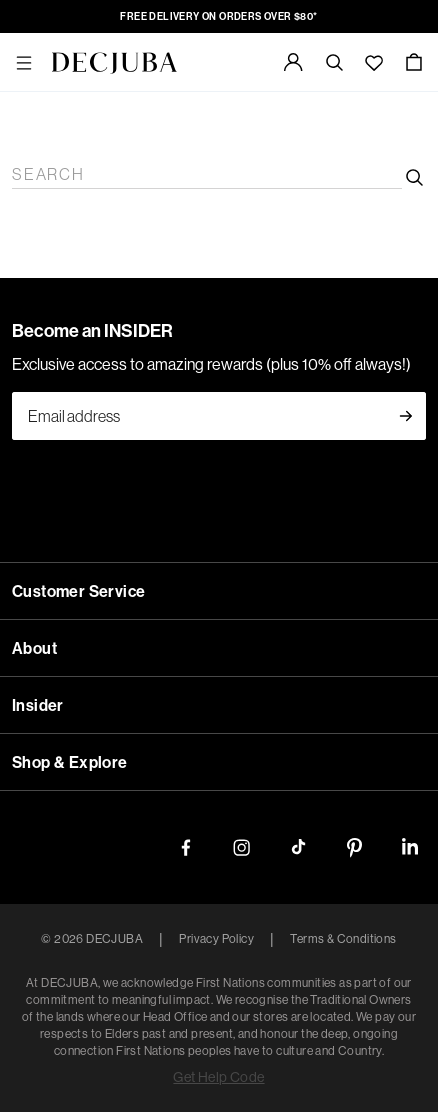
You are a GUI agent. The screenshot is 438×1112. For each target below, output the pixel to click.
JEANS (32, 556)
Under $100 (250, 948)
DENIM (34, 538)
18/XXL (247, 984)
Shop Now (118, 222)
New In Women (58, 96)
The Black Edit (310, 150)
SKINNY (346, 574)
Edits (24, 114)
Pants (73, 362)
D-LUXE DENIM (66, 628)
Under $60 (110, 948)
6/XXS (30, 984)
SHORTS (259, 610)
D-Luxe (33, 416)
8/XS (68, 984)
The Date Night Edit (73, 132)
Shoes (83, 398)
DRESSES (323, 610)
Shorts (349, 362)
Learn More (46, 222)
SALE (28, 786)
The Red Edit (305, 132)
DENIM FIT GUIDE (75, 682)
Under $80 (178, 948)
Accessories (46, 380)
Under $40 (42, 948)
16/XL (201, 984)
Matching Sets (246, 362)
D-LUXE (38, 858)
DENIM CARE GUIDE (218, 682)
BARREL (114, 574)
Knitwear (121, 362)
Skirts (310, 362)
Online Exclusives (66, 168)
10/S (99, 984)
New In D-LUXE (164, 96)
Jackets (216, 434)
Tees (130, 840)
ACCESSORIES (61, 894)
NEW (26, 60)
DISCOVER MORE (73, 664)
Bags (119, 398)
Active (29, 452)
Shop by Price (53, 930)
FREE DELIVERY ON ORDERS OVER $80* (157, 16)
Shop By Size (51, 966)
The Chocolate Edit (200, 132)
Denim (172, 434)
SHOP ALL (45, 574)
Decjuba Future (57, 204)
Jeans (162, 344)
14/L (164, 984)
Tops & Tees (104, 344)
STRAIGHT (276, 574)
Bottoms (122, 434)
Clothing (36, 326)
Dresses (175, 362)
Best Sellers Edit (208, 150)
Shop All (36, 186)
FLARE (211, 574)
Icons (144, 452)
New (23, 78)
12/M (132, 984)
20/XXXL (307, 984)
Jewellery (165, 398)
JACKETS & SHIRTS (157, 610)
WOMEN (39, 308)
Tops (79, 434)
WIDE (165, 574)
